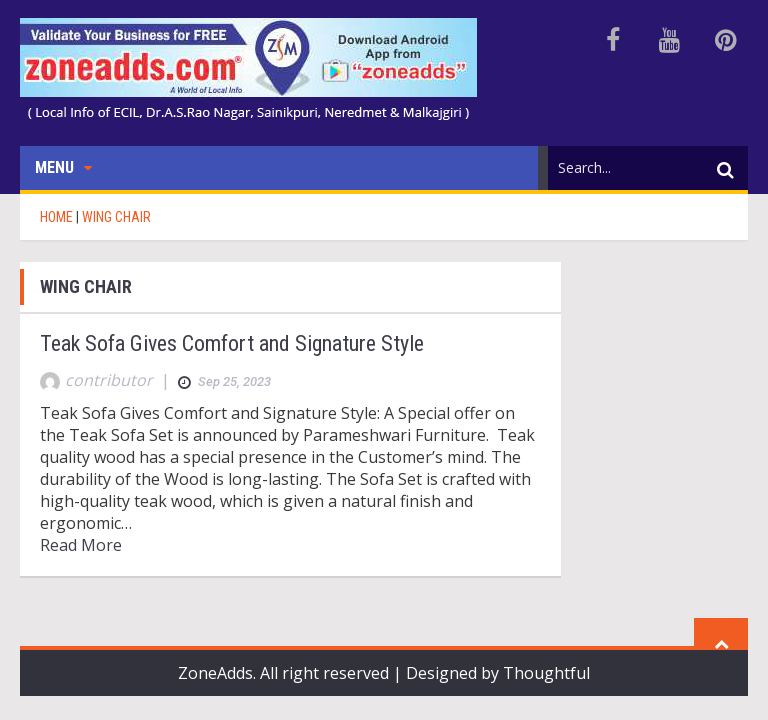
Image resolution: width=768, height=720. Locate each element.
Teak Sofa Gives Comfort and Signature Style (232, 343)
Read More (81, 545)
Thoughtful (546, 673)
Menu (63, 167)
